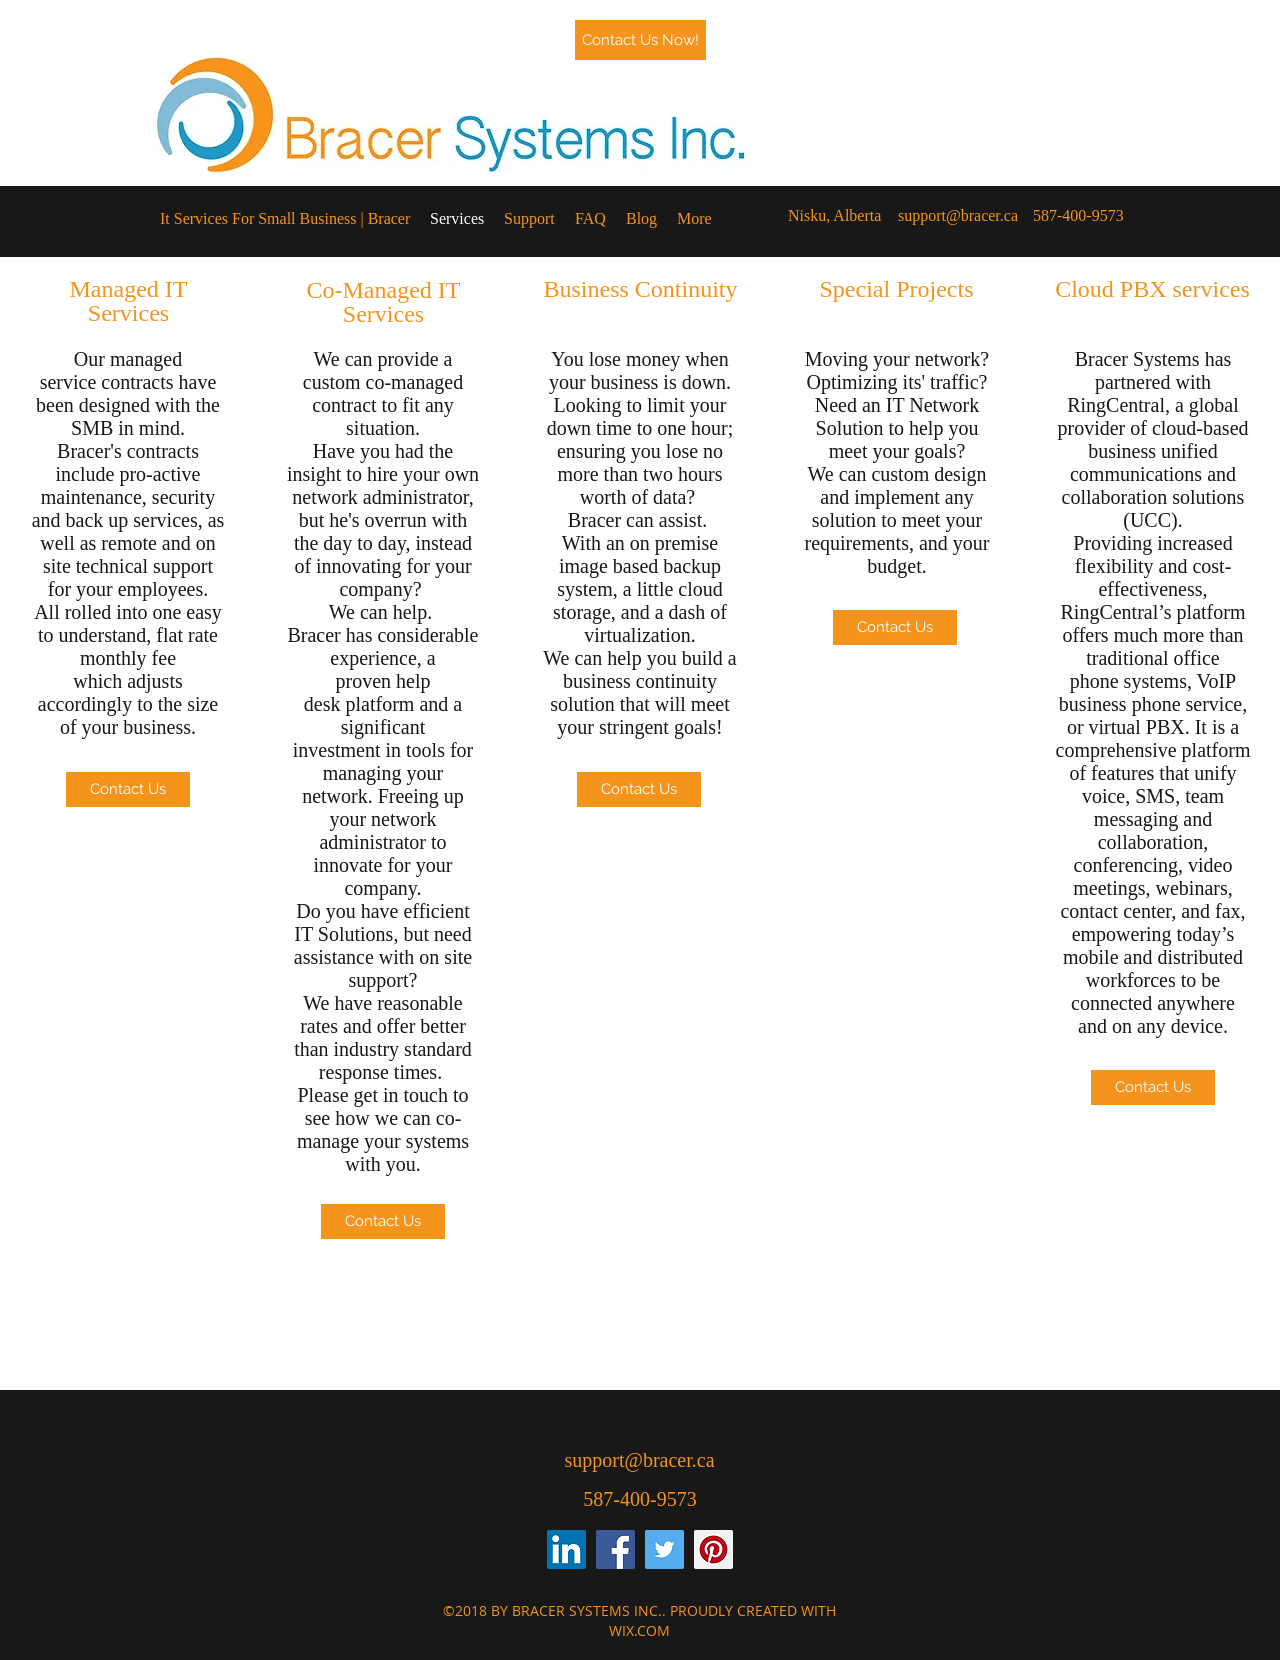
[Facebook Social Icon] (615, 1549)
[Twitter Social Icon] (664, 1549)
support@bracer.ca (958, 215)
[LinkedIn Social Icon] (566, 1549)
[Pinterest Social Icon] (713, 1549)
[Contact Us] (128, 789)
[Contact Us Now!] (640, 40)
